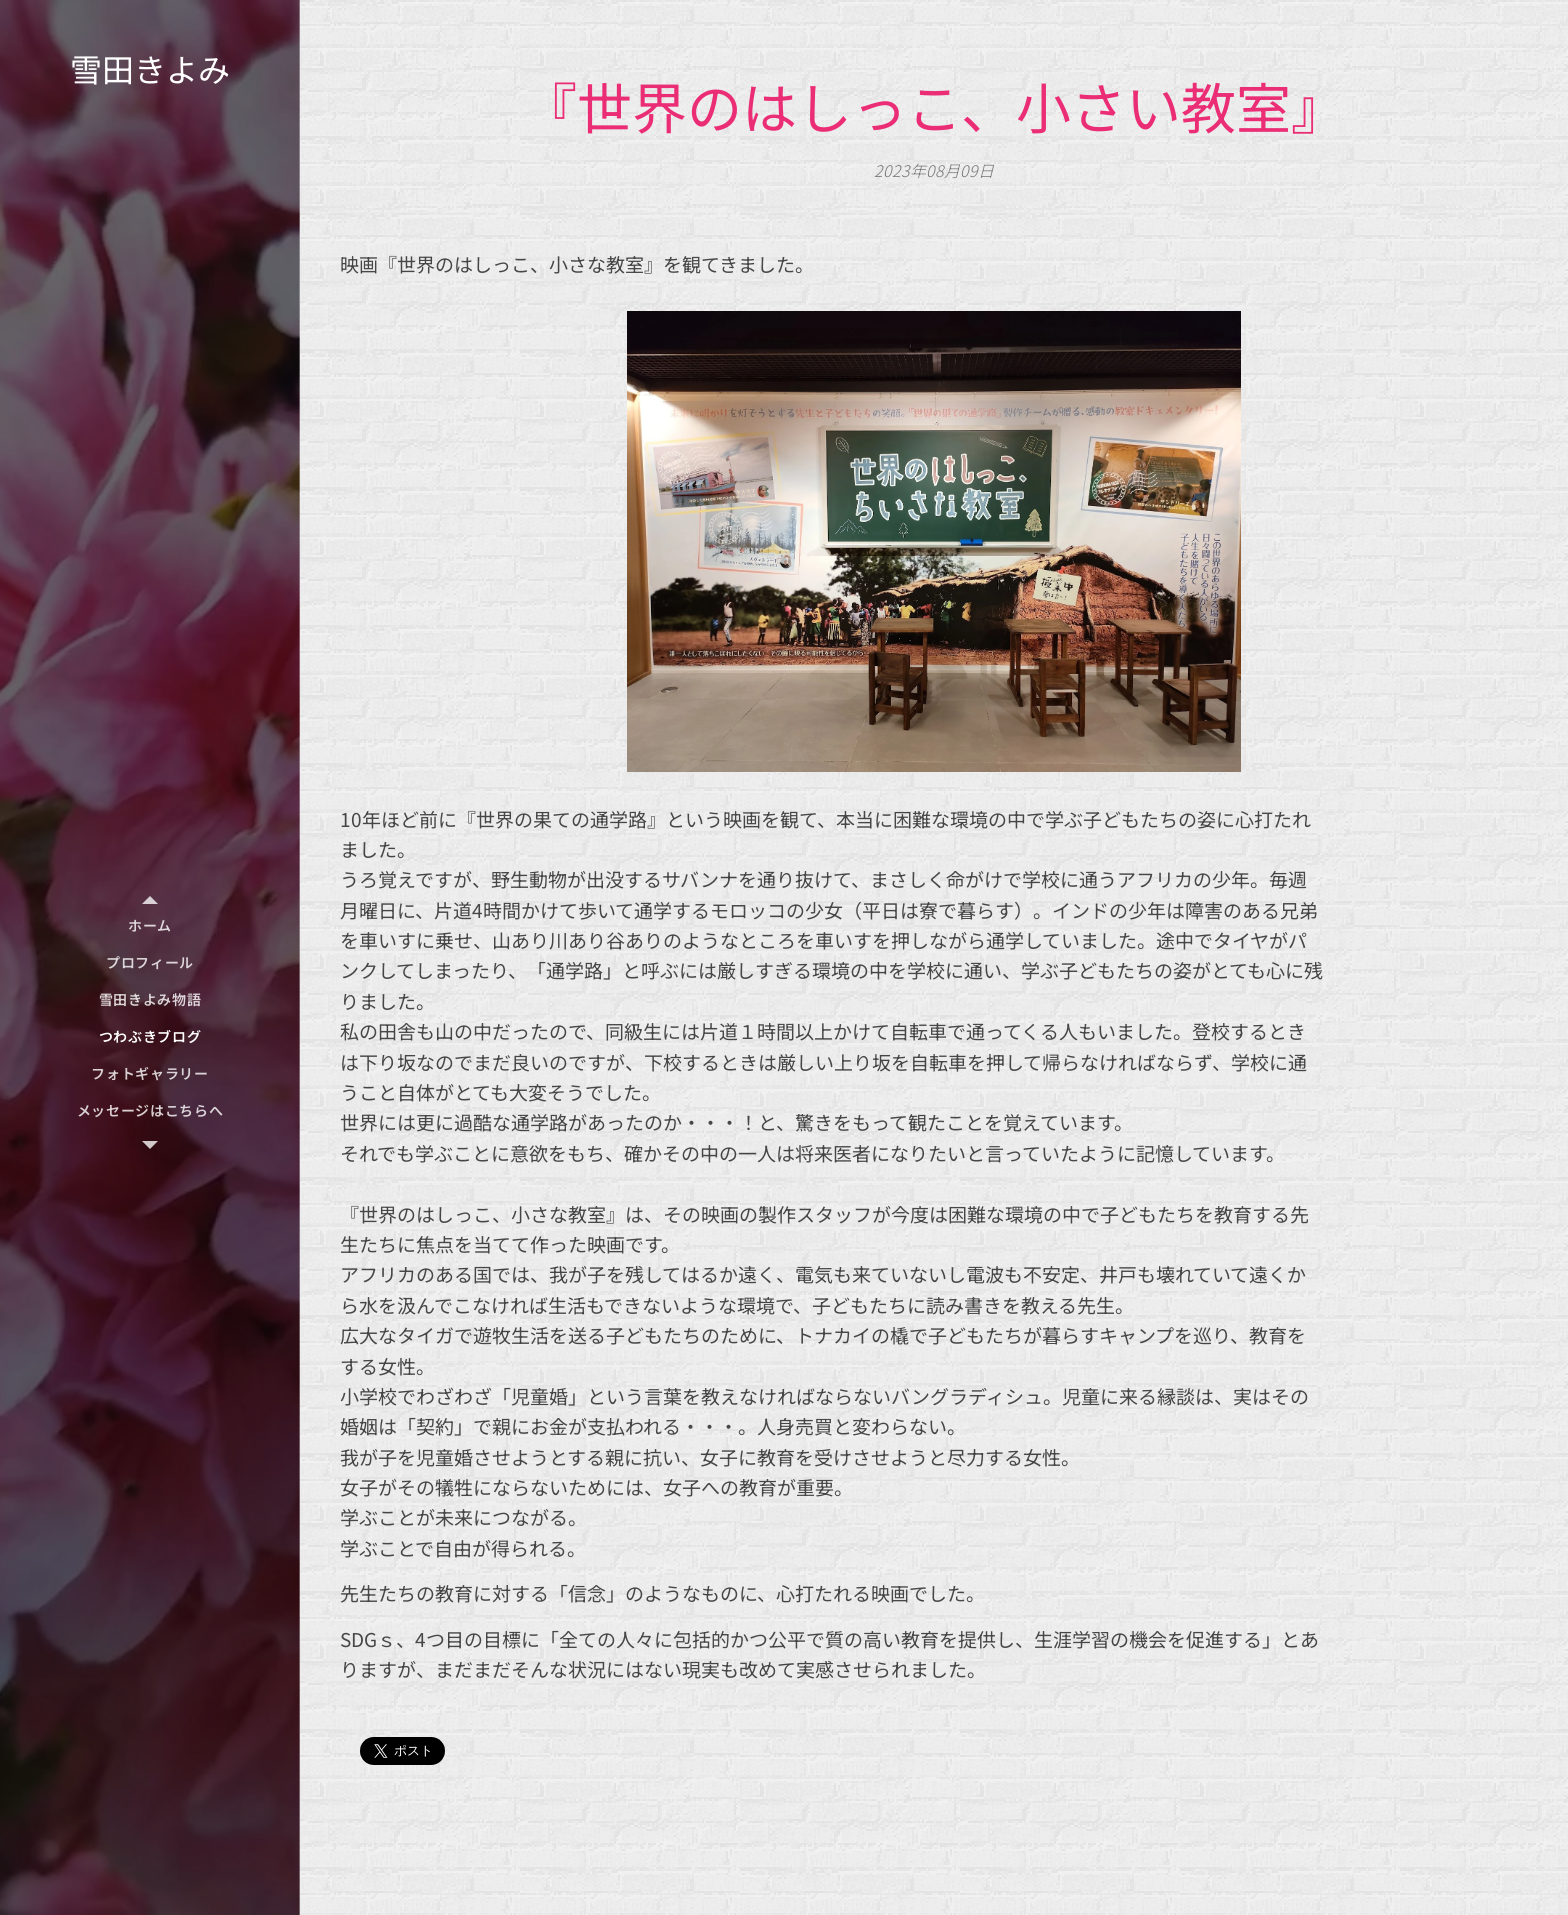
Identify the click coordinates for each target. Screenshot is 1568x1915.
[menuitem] (150, 925)
